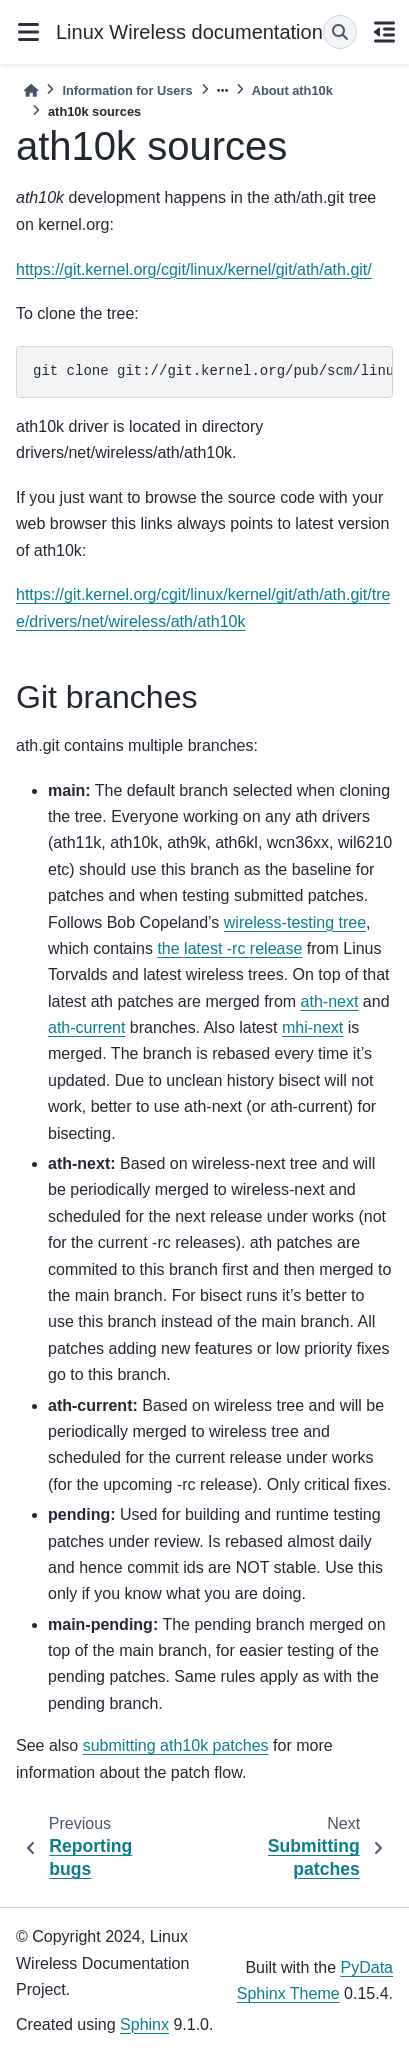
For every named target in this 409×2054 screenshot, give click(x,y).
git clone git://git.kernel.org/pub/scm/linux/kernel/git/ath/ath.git (213, 371)
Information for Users (127, 90)
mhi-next (312, 1027)
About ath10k (292, 90)
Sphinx (144, 2024)
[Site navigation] (28, 32)
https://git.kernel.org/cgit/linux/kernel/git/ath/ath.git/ (194, 269)
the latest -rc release (229, 948)
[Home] (31, 90)
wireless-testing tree (295, 922)
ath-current (86, 1027)
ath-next (330, 1001)
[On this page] (385, 32)
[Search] (340, 32)
